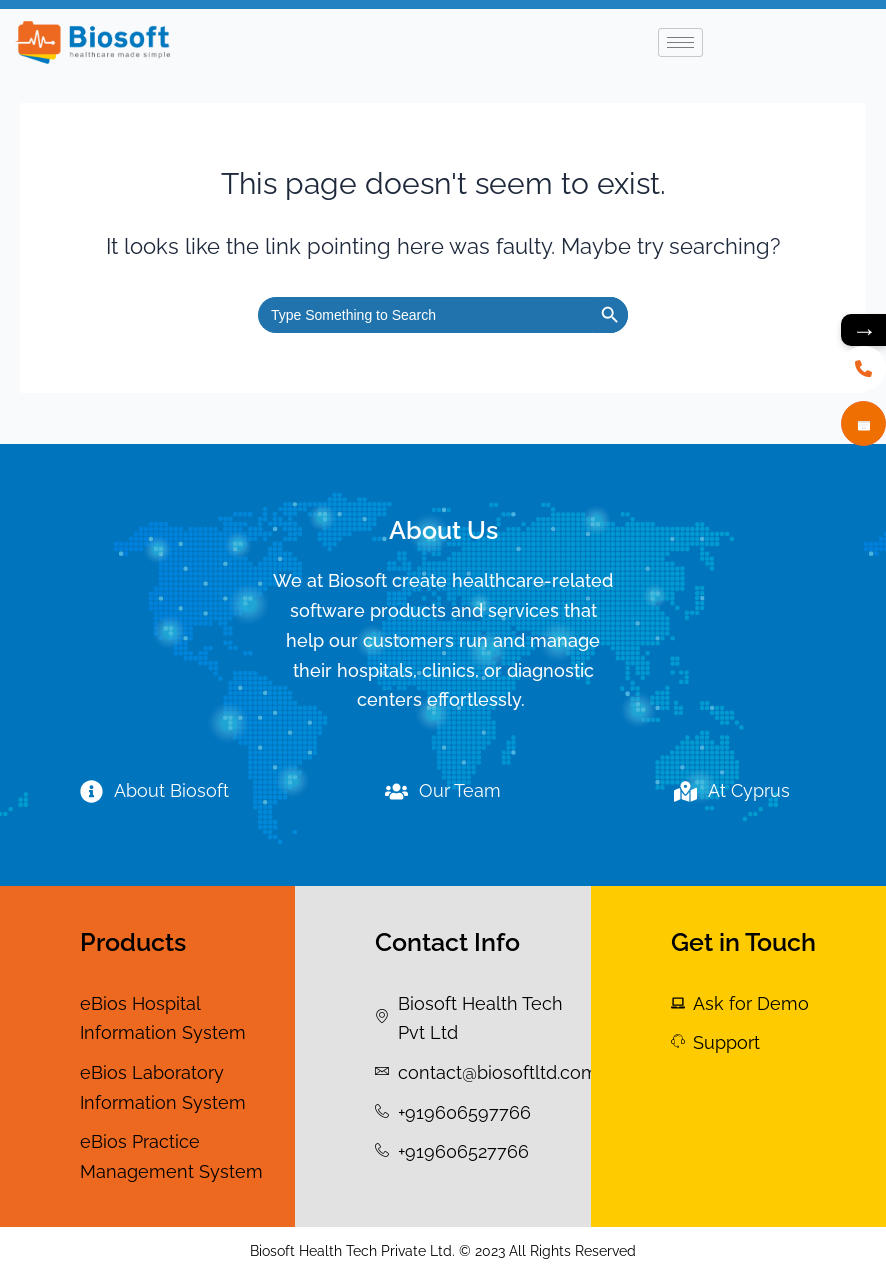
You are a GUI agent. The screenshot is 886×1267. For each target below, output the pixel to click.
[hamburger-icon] (680, 42)
